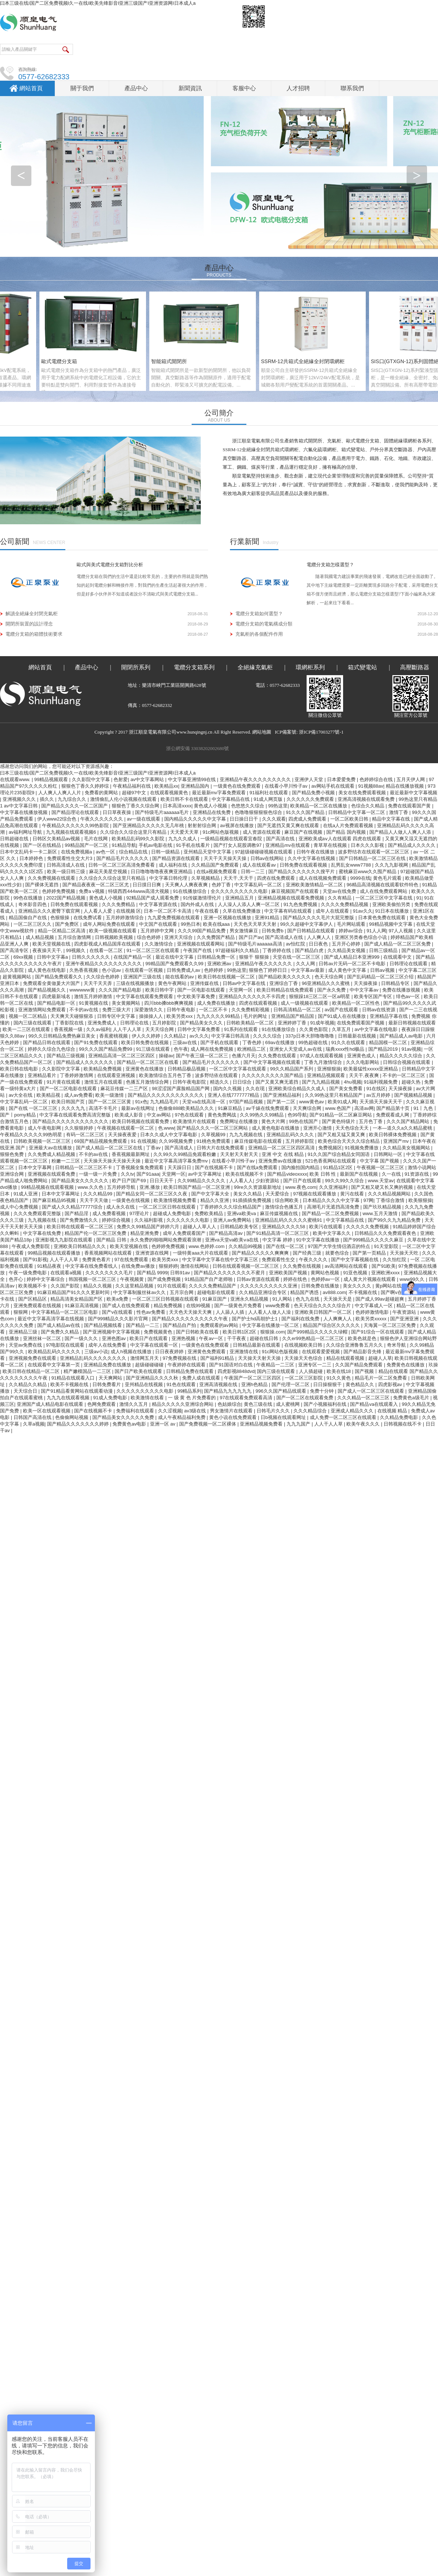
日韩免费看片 (107, 1384)
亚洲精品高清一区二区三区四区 (122, 1055)
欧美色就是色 (363, 1338)
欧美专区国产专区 (373, 996)
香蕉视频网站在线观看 (108, 1253)
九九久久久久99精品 (218, 1016)
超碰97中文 (134, 792)
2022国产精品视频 (66, 898)
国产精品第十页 (393, 1108)
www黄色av (312, 1101)
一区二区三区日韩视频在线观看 (166, 1299)
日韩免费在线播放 (321, 1286)
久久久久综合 (268, 1036)
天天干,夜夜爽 (364, 1075)
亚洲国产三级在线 (143, 976)
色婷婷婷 (214, 970)
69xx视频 (24, 957)
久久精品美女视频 (347, 950)
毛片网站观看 (352, 924)
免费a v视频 (92, 891)
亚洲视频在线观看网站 (201, 944)
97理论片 (140, 1213)
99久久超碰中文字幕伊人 (307, 924)
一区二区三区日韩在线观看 (168, 1207)
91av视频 (411, 1049)
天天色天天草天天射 (256, 924)
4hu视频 (352, 1082)
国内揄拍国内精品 (301, 1167)
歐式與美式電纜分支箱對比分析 (110, 564)
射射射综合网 (203, 825)
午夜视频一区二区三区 (381, 1167)
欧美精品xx (166, 786)
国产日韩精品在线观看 (311, 930)
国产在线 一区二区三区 (34, 1108)
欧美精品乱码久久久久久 (55, 1351)
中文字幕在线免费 (42, 1233)
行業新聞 (244, 541)
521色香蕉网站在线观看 (331, 1161)
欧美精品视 (49, 1095)
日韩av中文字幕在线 (245, 983)
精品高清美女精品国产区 (77, 1299)
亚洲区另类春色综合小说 (361, 937)
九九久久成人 (183, 838)
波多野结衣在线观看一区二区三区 (374, 852)
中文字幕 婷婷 (277, 1240)
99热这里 (278, 805)
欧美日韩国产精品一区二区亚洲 (197, 1187)
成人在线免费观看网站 (384, 891)
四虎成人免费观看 (308, 819)
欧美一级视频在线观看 (113, 930)
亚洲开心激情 (318, 1128)
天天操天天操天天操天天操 (113, 1161)
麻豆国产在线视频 (304, 832)
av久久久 (199, 1036)
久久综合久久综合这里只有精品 (134, 832)
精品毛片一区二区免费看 (381, 1378)
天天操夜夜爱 (123, 1134)
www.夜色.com (300, 1187)
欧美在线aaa (217, 924)
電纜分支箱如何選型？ (259, 613)
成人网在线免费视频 (213, 1049)
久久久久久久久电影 (188, 1220)
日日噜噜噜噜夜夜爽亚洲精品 (162, 871)
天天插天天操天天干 (382, 1101)
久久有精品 (340, 898)
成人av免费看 (78, 1095)
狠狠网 (21, 1312)
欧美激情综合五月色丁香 (166, 1075)
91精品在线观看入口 (73, 1378)
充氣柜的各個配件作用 (259, 634)
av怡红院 (296, 944)
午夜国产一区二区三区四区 (253, 1378)
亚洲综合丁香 (284, 983)
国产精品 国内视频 (346, 832)
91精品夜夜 (50, 1266)
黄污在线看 (352, 1193)
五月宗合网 (182, 1292)
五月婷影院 (164, 1023)
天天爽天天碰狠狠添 (72, 1016)
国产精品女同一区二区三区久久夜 (152, 1193)
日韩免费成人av (184, 970)
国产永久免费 (332, 990)
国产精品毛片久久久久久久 (211, 1062)
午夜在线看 (207, 911)
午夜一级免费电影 (28, 1272)
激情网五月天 (145, 1358)
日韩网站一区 (389, 1154)
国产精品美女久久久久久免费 (123, 1417)
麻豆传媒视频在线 (279, 1213)
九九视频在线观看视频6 (71, 832)
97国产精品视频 (246, 1101)
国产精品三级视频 (66, 1055)
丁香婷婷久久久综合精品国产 (231, 1207)
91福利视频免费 (381, 1082)
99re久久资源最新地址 (258, 1187)
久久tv (127, 1174)
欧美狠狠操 (420, 1200)
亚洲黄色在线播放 (145, 1069)
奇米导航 (397, 1345)
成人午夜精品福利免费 (182, 1417)
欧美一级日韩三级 (67, 871)
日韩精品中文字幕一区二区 (357, 812)
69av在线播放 (280, 1042)
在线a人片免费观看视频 (348, 825)
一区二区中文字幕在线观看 (238, 1069)
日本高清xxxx (177, 805)
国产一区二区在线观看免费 (305, 1397)
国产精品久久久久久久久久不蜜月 (230, 1272)
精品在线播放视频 (405, 786)
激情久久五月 (134, 1404)
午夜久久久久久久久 (102, 819)
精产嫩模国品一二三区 (88, 1371)
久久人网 (306, 963)
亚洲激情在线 (245, 1351)
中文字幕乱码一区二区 (258, 884)
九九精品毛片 (165, 1101)
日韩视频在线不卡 (403, 1424)
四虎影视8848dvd (236, 1371)
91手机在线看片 (193, 845)
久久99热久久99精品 (262, 1115)
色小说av (112, 970)
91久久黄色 (339, 1378)
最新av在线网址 (138, 1108)
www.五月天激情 (380, 1213)
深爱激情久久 (149, 1009)
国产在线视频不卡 (214, 1167)
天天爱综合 (278, 1193)
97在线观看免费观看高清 (247, 1397)
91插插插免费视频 (252, 1200)
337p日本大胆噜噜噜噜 (310, 1036)
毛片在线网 (96, 838)
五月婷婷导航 (122, 1187)
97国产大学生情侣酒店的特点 (339, 1246)
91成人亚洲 (26, 1193)
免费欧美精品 (209, 1213)
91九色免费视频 (300, 904)
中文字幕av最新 (308, 970)
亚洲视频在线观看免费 (52, 1174)
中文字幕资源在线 (158, 904)
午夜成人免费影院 (31, 1246)
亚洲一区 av (163, 1424)
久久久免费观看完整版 (38, 1213)
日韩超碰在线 (15, 838)
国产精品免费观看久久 (59, 976)
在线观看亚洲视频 (117, 1075)
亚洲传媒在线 (205, 983)
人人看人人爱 (99, 911)
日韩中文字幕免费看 (199, 1029)
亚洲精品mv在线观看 (288, 845)
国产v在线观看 (118, 1312)
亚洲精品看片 (43, 1075)
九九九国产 (299, 1424)
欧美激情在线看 (148, 1397)
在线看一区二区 (106, 950)
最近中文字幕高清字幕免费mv (177, 1161)
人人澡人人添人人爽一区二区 (249, 904)
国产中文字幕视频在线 (355, 1259)
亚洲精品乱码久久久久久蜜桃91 (289, 1220)
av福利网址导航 (26, 832)
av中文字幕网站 (147, 779)
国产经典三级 (308, 1253)
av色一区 (106, 852)
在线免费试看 (88, 917)
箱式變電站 (362, 667)
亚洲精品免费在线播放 (108, 1364)
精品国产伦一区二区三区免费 (96, 1233)
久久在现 (256, 1088)
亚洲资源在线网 (152, 1253)
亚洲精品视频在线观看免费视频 (292, 898)
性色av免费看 (151, 1312)
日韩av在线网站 (267, 858)
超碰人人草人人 (200, 1226)
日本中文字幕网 (35, 1167)
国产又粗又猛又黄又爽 (342, 1134)
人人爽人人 (319, 937)
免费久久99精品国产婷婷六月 (148, 1226)
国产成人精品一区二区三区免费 (398, 944)
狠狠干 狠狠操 (254, 957)
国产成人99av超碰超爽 (380, 1299)
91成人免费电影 (110, 1397)
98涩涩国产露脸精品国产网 (181, 1088)
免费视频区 (330, 1147)
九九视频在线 (43, 1220)
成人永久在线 (121, 1207)
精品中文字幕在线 (391, 819)
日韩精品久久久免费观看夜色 (386, 1233)
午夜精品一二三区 (276, 1364)
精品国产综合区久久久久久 (332, 1325)
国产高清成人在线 (284, 937)
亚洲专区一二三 (315, 1364)
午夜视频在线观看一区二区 (126, 1128)
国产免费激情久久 (79, 1220)
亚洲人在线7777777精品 (234, 1095)
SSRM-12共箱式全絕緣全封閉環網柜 (305, 361)
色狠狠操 (60, 917)
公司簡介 (219, 413)
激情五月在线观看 (104, 1082)
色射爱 (121, 779)
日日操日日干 (245, 819)
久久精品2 (175, 1036)
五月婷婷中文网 (158, 930)
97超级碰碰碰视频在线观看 (264, 852)
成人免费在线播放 (217, 1003)
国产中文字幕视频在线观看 (272, 1062)
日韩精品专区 (396, 983)
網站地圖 (261, 732)
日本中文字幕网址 (61, 1193)
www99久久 (413, 1279)
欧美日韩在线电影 (19, 1069)
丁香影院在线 (70, 1023)
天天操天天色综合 (304, 1358)
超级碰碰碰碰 (150, 1364)
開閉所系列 (135, 667)
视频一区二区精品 (28, 1016)
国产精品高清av (226, 1233)
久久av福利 (98, 1029)
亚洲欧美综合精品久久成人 (297, 1088)
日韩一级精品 (166, 852)
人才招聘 (298, 88)
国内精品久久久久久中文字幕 (195, 819)
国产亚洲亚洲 (405, 1318)
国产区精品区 (33, 1299)
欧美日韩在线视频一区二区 (227, 976)
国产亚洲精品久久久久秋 (153, 1378)
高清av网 (364, 1108)
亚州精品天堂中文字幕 (208, 852)
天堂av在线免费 (340, 891)
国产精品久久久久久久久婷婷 (78, 1424)
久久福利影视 (149, 1220)
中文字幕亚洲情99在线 (192, 779)
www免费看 (278, 1305)
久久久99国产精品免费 (202, 930)
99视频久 (76, 950)
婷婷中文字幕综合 (46, 1279)
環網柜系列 (310, 667)
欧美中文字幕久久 (332, 1233)
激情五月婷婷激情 (94, 996)
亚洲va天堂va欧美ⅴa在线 (232, 1240)
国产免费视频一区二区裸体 (208, 1424)
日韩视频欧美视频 (114, 937)
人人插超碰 (311, 1371)
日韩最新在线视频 (357, 1036)
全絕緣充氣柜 (255, 667)
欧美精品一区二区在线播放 (319, 805)
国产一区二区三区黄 (110, 1101)
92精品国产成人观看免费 (153, 898)
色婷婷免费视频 (59, 891)
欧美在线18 (339, 1371)
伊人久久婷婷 (147, 1036)
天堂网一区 (241, 990)
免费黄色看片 (97, 1259)
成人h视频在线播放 (132, 1351)
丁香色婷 (252, 1042)
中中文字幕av (365, 990)
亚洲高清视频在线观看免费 (367, 799)
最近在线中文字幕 (175, 957)
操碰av (166, 1055)
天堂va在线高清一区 (204, 1101)
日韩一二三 (253, 871)
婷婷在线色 (295, 1279)
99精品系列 (189, 1391)
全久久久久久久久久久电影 (240, 891)
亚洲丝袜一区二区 (42, 1338)
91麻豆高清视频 (82, 1305)
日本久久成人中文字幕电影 (169, 1134)
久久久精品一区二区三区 (364, 1397)
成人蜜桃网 (288, 1404)
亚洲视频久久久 (20, 799)
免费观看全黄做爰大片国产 (52, 983)
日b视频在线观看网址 (284, 1417)
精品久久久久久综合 (402, 1055)
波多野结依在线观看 (217, 1075)
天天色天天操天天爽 (191, 1312)
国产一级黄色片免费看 (238, 1305)
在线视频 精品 (392, 1410)
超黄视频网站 (17, 976)
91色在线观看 (181, 1384)
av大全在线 (21, 1095)
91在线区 (376, 1088)
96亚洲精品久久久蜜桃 (326, 983)
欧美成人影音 (130, 1115)
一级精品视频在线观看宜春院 (232, 838)
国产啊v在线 (394, 1292)
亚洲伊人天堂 (309, 779)
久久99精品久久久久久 (202, 1180)
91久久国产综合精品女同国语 (339, 1154)
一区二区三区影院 (304, 1378)
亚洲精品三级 (24, 1332)
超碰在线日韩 (265, 1338)
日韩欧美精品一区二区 (250, 1023)
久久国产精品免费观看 (359, 1364)
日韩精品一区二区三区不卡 (84, 1167)
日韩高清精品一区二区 (297, 1009)
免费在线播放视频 (402, 990)
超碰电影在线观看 (217, 1292)
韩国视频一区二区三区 (93, 1279)
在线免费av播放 (138, 1266)
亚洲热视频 (184, 1338)
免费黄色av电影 (129, 1424)
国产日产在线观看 (303, 1180)
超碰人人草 (380, 1358)
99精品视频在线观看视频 (48, 1187)
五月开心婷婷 (347, 944)
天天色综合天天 (352, 1128)
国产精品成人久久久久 (412, 845)
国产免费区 (67, 924)
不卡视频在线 (364, 1292)
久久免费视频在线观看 (52, 878)
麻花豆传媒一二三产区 (124, 1088)
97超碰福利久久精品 (237, 950)
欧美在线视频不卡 (245, 1174)
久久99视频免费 (176, 1141)
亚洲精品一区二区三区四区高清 (282, 1147)
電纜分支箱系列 (194, 667)
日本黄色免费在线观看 (382, 917)
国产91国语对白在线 (231, 1364)
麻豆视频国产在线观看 (295, 891)
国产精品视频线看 (103, 1325)
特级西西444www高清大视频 (139, 891)
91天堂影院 (386, 1246)
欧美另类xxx (180, 1016)
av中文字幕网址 (205, 1174)
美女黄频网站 (127, 1003)
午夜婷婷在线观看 (187, 1364)
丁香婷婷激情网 (77, 1075)
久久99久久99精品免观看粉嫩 (185, 1154)
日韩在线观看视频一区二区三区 (246, 1266)
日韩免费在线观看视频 (304, 865)
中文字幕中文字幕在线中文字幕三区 (221, 1259)
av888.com (334, 1292)
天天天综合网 (160, 1029)
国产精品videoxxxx (287, 1174)
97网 (368, 1200)
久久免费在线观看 (277, 1055)
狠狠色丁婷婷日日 (268, 970)
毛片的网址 (256, 1016)
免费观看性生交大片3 (70, 858)
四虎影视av (390, 1384)
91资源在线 (417, 1174)
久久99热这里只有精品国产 (334, 1095)
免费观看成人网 (393, 1115)
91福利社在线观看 (269, 792)
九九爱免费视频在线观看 (174, 917)
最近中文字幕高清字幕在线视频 (51, 1318)
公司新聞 (14, 541)
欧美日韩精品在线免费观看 (286, 990)
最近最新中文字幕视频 (413, 792)
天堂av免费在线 (26, 1345)
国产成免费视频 (164, 1279)
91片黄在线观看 (64, 1082)
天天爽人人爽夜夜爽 (187, 884)
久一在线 (392, 1174)
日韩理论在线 (135, 1023)
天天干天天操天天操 (226, 858)
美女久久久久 (358, 1286)
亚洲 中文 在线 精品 (283, 1154)
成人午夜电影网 (45, 1128)
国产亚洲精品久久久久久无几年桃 (149, 825)
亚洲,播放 (150, 1187)
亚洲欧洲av (220, 963)
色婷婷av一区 (326, 1279)
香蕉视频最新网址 (131, 1154)
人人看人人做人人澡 (270, 1312)
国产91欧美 (384, 1266)
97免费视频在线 (180, 1358)
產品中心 (136, 88)
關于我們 (82, 88)
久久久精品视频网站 (390, 1193)
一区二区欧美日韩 (350, 819)
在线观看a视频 (66, 1272)
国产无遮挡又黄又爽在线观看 (288, 825)
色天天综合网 (330, 976)
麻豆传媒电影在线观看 (258, 1141)
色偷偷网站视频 (72, 1417)
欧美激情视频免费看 (176, 1200)
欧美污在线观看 (326, 1226)
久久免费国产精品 (216, 937)
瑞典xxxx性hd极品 (345, 1049)
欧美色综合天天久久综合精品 (349, 1141)
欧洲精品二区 (252, 1049)
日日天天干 (162, 1180)
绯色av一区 (408, 996)
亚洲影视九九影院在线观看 (64, 1240)
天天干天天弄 (99, 983)
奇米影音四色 (33, 904)
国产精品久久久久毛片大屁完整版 (319, 917)
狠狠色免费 (12, 1154)
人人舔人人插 (231, 1312)
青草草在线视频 (331, 845)
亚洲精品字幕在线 (389, 1016)
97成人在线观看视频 (322, 1055)
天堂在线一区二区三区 (297, 957)
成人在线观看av (259, 865)
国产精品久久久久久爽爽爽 (261, 1253)
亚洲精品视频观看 (326, 1075)
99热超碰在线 (313, 1042)
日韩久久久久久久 (91, 957)
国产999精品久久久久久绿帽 (318, 1332)
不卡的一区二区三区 (405, 1075)
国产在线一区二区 (286, 1246)
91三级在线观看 (153, 1049)
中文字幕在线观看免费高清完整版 (75, 1115)
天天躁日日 (180, 1167)
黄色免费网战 (223, 1115)
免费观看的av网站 (219, 1325)
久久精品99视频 (246, 1246)
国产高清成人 (180, 1147)
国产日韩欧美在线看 (198, 1332)
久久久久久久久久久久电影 (145, 1391)
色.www (166, 1128)
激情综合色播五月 (284, 1207)
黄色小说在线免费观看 (233, 1417)
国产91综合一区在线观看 (378, 1332)
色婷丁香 (222, 884)
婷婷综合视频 (117, 1220)
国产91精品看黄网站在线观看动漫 (77, 1391)
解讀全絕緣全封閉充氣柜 (31, 613)
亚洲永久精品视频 (250, 1299)
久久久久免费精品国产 (213, 1286)
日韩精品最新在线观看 (257, 1345)
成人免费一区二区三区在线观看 (344, 1417)
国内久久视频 (228, 1088)
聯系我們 (352, 88)
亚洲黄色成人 (362, 1055)
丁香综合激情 (391, 1200)
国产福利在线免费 (301, 1318)
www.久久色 (91, 1187)
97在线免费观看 (131, 1259)
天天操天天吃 (405, 1253)
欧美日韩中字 (160, 990)
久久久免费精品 (119, 904)
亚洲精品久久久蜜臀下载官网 (49, 911)
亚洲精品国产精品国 (293, 1016)
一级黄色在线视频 (131, 1200)
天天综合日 (26, 1391)
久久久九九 (74, 1108)
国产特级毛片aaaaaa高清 (255, 944)
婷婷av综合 (351, 930)
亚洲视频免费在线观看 (33, 1358)
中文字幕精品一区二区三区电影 (65, 1312)
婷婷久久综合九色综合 (52, 1049)
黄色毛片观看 (388, 878)
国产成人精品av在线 (59, 1325)
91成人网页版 (269, 799)
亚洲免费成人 (103, 1023)
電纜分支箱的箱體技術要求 (33, 634)
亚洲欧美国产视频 (288, 1272)
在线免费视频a (77, 852)
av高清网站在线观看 (347, 1266)
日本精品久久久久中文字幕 (332, 1200)
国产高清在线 (281, 838)
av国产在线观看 (341, 1009)
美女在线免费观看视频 (362, 792)
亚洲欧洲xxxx (386, 1272)
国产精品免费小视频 (314, 792)
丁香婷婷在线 (277, 950)
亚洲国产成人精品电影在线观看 (51, 1404)
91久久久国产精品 (306, 812)
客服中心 (244, 88)
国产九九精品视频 (321, 1082)
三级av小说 (96, 1351)
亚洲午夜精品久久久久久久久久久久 (104, 963)
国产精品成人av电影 (402, 1036)
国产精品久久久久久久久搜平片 (302, 871)
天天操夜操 (366, 983)
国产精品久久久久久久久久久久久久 (166, 1095)
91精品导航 (124, 845)
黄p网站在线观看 (393, 1286)
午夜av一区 (211, 1338)
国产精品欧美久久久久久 (285, 976)
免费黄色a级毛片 (411, 1397)
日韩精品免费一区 (217, 957)
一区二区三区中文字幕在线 (385, 898)
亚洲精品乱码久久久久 (290, 1134)
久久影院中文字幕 (91, 779)
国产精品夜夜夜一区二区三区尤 (96, 884)
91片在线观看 (171, 1286)
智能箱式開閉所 (172, 361)
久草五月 (342, 1029)
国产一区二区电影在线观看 (69, 1088)
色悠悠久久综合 (248, 805)
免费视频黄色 (159, 1332)
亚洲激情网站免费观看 (42, 1009)
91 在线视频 (143, 1141)
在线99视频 (199, 1305)
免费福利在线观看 (135, 1410)
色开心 (16, 1279)
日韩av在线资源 (379, 1009)
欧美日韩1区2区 (240, 1332)
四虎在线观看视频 (258, 1003)
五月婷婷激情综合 (125, 917)
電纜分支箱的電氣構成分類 (263, 624)
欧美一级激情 (110, 1095)
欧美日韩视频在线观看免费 (141, 1121)
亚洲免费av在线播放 (280, 1161)
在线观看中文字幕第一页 (54, 1364)
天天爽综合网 (308, 1108)
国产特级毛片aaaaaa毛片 (162, 812)
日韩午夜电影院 (190, 1082)
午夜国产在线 (198, 950)
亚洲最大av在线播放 (51, 1147)
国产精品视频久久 (47, 990)
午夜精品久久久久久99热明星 (32, 1134)
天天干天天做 (95, 1200)
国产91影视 (35, 1259)
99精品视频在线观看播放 (55, 1253)
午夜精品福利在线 (132, 786)
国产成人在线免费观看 (126, 1305)
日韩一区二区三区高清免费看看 (122, 865)
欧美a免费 (118, 1299)
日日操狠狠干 (328, 1384)
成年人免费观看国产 (185, 1233)
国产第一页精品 (370, 1253)
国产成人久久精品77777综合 (73, 1207)
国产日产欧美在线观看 (139, 1371)
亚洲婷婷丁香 (293, 1023)
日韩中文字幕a (53, 957)
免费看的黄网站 (102, 792)
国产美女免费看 (346, 1088)
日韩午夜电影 (182, 1009)
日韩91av (180, 1272)
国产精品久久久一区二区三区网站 (213, 1128)
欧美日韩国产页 (68, 1101)
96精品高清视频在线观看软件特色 (383, 884)
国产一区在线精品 (42, 845)
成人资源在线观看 (262, 832)
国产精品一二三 (143, 1325)
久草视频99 (214, 1134)
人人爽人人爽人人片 (60, 792)
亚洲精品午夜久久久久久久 (264, 963)
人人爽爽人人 (338, 1318)
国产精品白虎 (310, 950)
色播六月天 (244, 1055)
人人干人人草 (128, 1029)
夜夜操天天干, (48, 950)
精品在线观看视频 (346, 1358)
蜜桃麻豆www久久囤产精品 (368, 871)
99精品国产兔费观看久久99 (175, 963)
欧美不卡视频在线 (70, 1384)
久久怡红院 (395, 1259)
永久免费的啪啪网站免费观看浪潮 (166, 1240)
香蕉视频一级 (69, 1029)
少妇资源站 (268, 1180)
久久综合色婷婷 (103, 976)
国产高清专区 (15, 950)
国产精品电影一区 (57, 1003)
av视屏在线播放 (237, 825)
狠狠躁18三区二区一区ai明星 (320, 996)
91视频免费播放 (362, 1147)
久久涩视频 (170, 1410)
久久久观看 (274, 819)
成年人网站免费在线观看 (110, 924)
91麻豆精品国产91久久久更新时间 (74, 1292)
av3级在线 (196, 1410)
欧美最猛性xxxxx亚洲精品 (371, 1069)
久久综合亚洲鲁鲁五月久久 (355, 1345)
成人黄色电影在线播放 (276, 1128)
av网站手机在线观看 (333, 786)
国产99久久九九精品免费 (395, 1220)
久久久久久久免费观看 (311, 799)
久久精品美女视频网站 (407, 1147)
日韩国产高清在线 (33, 1417)
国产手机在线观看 (220, 1042)
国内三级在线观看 (33, 1023)
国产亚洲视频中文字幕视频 (112, 1332)
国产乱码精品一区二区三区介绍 (381, 976)
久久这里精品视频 (135, 1286)
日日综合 (243, 1082)
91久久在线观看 (348, 1042)
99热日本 (190, 924)
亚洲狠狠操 (329, 1069)
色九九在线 (308, 1299)
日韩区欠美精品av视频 (56, 838)
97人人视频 (401, 930)
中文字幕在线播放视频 (24, 812)
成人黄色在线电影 (47, 970)
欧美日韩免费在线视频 (145, 1042)
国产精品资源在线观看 (176, 858)
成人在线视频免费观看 (323, 878)
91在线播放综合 (190, 891)
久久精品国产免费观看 (215, 865)
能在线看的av (180, 976)
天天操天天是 (338, 1299)
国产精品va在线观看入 (374, 1404)
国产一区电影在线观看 (201, 990)
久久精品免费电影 (399, 1417)
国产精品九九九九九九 (228, 1391)
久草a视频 (34, 1424)
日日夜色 (319, 944)
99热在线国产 (304, 1121)
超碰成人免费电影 (172, 1213)
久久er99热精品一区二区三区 (313, 1338)
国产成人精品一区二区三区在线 (110, 1147)
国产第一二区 (282, 1101)
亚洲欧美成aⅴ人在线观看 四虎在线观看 (341, 838)
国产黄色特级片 (339, 1121)
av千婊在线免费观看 (268, 1108)
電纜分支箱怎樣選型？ (330, 564)
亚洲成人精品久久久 (353, 1410)
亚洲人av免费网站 (233, 1220)
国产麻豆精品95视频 (54, 1200)
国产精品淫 (77, 1213)
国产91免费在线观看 (96, 1042)
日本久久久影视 (368, 845)
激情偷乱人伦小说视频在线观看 (124, 799)
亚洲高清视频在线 (219, 1384)
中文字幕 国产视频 (380, 1161)
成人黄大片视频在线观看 (370, 1279)
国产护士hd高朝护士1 (255, 1318)
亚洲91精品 (267, 917)
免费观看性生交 (279, 1259)
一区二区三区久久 (33, 924)
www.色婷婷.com (207, 1246)
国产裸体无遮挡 (42, 884)
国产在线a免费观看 (258, 1167)
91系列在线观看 (241, 1029)
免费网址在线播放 (239, 1121)
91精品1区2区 (338, 1167)
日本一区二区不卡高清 (168, 911)
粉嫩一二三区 (66, 1161)
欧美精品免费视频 (103, 1069)
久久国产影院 (66, 1286)
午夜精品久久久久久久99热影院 (76, 825)
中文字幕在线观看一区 (154, 1345)
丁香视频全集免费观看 (140, 1167)
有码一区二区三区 (85, 1134)
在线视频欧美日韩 (304, 1345)
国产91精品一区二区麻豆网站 (341, 1115)
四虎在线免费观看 (276, 878)
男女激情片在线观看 (232, 1410)
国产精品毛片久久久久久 (123, 858)
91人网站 (282, 1299)
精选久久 (220, 1082)
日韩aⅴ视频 (383, 970)
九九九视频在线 (246, 1134)
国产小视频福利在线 (326, 1404)
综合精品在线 (134, 852)
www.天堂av (381, 1180)
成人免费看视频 (109, 1213)
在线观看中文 (398, 957)
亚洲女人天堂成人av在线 (296, 1049)
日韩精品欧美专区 (240, 1226)
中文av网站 (159, 1115)
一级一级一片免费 (98, 1174)
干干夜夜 (237, 1338)
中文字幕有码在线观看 (288, 911)
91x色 (141, 1101)
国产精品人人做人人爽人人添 (401, 832)
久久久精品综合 (310, 1410)
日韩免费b (273, 930)
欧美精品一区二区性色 (356, 1003)
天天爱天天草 (185, 832)
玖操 (433, 1364)
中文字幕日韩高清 (231, 1036)
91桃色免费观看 (213, 1141)
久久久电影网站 (363, 1062)
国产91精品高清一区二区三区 (278, 1233)
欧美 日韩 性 (323, 1174)
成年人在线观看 (333, 911)
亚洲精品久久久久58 (284, 1226)
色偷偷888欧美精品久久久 (186, 1108)
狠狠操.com (272, 1332)
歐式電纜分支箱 (62, 361)
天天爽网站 (111, 1378)
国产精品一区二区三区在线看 (148, 1062)
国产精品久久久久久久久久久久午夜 (190, 1318)
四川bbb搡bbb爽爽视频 (169, 1003)
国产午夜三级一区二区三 (203, 1055)
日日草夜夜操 (117, 812)
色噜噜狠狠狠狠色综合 (259, 812)
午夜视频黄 (132, 1279)
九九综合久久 (73, 799)
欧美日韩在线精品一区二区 (32, 1371)
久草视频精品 (206, 878)
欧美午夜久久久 (363, 1424)
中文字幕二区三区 (418, 970)
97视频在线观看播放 (315, 1193)
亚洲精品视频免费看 (262, 1424)
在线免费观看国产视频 (361, 1023)
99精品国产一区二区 (87, 845)
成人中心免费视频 (19, 1207)
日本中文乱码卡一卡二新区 (29, 852)
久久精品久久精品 (28, 1384)
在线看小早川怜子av (287, 786)
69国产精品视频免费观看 (101, 1141)
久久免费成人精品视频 (52, 1154)
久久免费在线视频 (302, 1266)
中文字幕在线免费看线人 (92, 1266)
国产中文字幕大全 (211, 1193)
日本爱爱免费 (342, 779)
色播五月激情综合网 (148, 1082)
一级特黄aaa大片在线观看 (201, 1253)
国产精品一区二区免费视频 (331, 1213)
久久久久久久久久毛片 (109, 1272)
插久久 (47, 799)
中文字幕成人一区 (374, 1305)
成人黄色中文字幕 (348, 970)
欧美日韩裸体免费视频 (393, 1134)
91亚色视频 (356, 1272)
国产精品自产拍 (180, 1325)
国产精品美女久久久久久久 (80, 1180)
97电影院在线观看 (66, 1345)
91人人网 (376, 930)
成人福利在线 (174, 865)
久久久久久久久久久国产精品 (273, 1075)
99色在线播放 (29, 898)
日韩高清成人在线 (66, 865)
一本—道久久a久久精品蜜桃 (403, 1128)
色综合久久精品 (368, 805)
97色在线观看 (190, 1115)
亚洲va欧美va (242, 1213)
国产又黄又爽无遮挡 (278, 1082)
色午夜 (181, 1049)
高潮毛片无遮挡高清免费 (334, 1207)
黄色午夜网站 (173, 983)
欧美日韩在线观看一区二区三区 (81, 1226)
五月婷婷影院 (300, 1141)
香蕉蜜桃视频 (114, 1036)
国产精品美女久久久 (202, 1023)
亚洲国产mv (396, 1141)
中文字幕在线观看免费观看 (145, 996)
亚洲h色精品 (255, 1384)
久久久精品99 (98, 1193)
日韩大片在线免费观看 (221, 1147)
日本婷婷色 (32, 858)
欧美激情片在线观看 (195, 1121)
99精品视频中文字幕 (391, 924)
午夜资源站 (405, 1312)
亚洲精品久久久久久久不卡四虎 (253, 996)
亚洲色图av (114, 1338)
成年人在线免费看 (108, 1345)
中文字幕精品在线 (231, 799)
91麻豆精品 (230, 1108)
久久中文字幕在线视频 (312, 858)
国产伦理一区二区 (291, 1384)
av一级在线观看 (144, 819)
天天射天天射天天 (240, 1154)
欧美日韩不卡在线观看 (185, 799)
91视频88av (370, 786)
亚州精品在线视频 (144, 1384)
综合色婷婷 (149, 937)
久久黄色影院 (314, 1029)
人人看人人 (241, 1180)
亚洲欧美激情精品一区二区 (315, 884)
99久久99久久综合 (345, 1180)
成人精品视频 (40, 937)
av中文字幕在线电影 (376, 1029)
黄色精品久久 (361, 1384)
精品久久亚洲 (215, 1200)
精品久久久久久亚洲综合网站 (183, 1404)
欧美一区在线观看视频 (47, 1410)
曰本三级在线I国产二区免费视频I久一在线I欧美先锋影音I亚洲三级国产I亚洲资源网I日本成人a (98, 3)
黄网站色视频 (326, 1272)
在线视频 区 (128, 911)
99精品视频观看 (51, 779)
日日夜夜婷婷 (170, 1351)
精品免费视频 (169, 1305)
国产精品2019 (383, 1049)
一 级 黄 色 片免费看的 (192, 1397)
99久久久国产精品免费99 (106, 1049)
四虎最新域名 (57, 996)
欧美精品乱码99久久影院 (139, 838)
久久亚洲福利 (334, 1187)
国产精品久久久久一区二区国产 (75, 805)
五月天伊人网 (411, 779)
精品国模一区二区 (388, 1042)
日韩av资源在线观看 (259, 1279)
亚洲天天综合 (179, 937)
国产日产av (251, 937)
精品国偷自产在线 (28, 917)
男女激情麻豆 (245, 930)
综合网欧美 (287, 1200)
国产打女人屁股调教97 (238, 845)
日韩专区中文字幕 (117, 1016)
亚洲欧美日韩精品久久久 (80, 1246)
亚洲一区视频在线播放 (228, 917)
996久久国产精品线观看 (281, 1391)
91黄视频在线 (94, 1003)
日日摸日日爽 (147, 884)
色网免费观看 (102, 1404)
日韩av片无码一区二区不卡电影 (353, 963)
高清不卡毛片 (104, 1108)
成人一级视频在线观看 (305, 1003)
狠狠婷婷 (168, 1266)
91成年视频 (322, 1023)
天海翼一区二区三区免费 (390, 1325)
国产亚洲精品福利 (283, 1095)
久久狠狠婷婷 (80, 1128)
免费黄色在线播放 (406, 1364)
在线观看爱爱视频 (321, 1351)
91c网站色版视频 (221, 832)
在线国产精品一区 (133, 957)
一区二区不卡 (214, 1009)
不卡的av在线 (84, 1009)
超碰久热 (412, 1082)
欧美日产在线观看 (149, 1338)
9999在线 (360, 878)
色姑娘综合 (229, 1404)
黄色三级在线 (259, 1404)
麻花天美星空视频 (108, 871)
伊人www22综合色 (57, 819)
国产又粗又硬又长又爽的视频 (382, 1187)
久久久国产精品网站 (409, 1121)
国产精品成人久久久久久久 (85, 1062)
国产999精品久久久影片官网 (118, 1318)
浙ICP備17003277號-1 (321, 732)
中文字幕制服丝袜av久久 (140, 1292)
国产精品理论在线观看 (75, 812)
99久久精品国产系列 (292, 1069)
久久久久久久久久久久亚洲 (269, 1286)
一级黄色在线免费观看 (237, 786)
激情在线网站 (195, 1266)
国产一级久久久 (82, 1338)
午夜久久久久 (314, 1259)
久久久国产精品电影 (121, 990)
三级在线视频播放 (135, 983)
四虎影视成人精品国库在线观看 (108, 944)
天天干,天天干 (238, 878)
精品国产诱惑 (305, 1292)
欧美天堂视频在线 (52, 944)
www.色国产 (338, 1108)
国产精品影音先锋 (363, 1351)
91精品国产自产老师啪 (209, 1279)
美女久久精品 (248, 1193)
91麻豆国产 (215, 1299)
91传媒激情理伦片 (203, 898)
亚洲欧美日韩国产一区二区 (324, 1312)
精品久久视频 (98, 1286)
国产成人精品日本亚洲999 (352, 957)
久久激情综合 (159, 944)
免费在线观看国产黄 (410, 805)
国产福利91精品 (217, 1358)
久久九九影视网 (392, 865)
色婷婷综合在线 (377, 779)
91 (419, 898)
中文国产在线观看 (158, 924)
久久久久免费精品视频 (345, 904)
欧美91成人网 (342, 1101)
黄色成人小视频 (211, 805)
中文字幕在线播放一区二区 (271, 1325)
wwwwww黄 (82, 990)
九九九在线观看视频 (69, 1397)
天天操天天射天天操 (260, 1358)
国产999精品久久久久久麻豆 (373, 1240)
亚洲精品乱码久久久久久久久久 (94, 1358)
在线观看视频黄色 (169, 792)
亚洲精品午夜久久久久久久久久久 (256, 779)
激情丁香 (399, 812)
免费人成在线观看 (202, 1378)
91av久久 (363, 911)
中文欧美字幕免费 (196, 996)
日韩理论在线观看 (409, 963)
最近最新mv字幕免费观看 (219, 792)
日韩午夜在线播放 (316, 852)
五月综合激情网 (75, 937)
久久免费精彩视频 (251, 1009)
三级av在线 (185, 1042)
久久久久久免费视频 (368, 1226)
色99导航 (297, 1115)
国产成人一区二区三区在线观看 (372, 1391)
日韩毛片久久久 (274, 1410)
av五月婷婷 (379, 1095)
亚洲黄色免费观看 (207, 1351)
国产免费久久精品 (60, 1332)
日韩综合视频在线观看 (407, 1062)
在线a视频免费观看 (217, 871)
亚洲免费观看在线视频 (38, 1305)
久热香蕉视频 (84, 970)
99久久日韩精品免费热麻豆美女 (62, 1036)
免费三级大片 (117, 1009)
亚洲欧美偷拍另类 (392, 904)
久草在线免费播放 (242, 911)
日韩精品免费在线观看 (190, 1371)
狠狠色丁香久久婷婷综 (85, 786)
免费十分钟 (322, 1391)
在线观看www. (16, 779)
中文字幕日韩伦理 (169, 878)
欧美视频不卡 (33, 1286)
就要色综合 (337, 1253)
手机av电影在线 (156, 845)
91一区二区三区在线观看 (154, 950)
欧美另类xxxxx (372, 1318)
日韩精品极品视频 (187, 1069)
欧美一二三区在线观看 (27, 1029)
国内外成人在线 (198, 904)
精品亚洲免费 (145, 1233)
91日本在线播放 (392, 911)
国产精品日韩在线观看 (47, 1042)
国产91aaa (148, 1174)
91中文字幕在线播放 (318, 1240)
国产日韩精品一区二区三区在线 (373, 858)
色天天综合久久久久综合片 (323, 1305)
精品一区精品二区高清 (62, 930)
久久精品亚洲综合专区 (263, 1292)
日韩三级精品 (384, 950)
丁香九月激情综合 (323, 1062)
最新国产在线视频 (359, 1174)
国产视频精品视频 (414, 1095)
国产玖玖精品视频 (383, 1207)
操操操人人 (151, 1016)
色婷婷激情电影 (373, 1312)
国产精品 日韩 (111, 1240)
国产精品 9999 (152, 1272)
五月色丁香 (371, 1121)
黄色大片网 (274, 1121)
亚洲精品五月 (240, 898)
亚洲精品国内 (196, 786)
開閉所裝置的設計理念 (29, 624)
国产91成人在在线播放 (342, 1016)
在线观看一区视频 (144, 970)
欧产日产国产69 (129, 1180)
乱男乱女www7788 (351, 865)
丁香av (154, 1147)
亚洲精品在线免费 (212, 812)
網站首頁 (31, 88)
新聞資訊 (190, 88)
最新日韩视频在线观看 (412, 1023)
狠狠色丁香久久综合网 (136, 805)
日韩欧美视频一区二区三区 (43, 1141)
